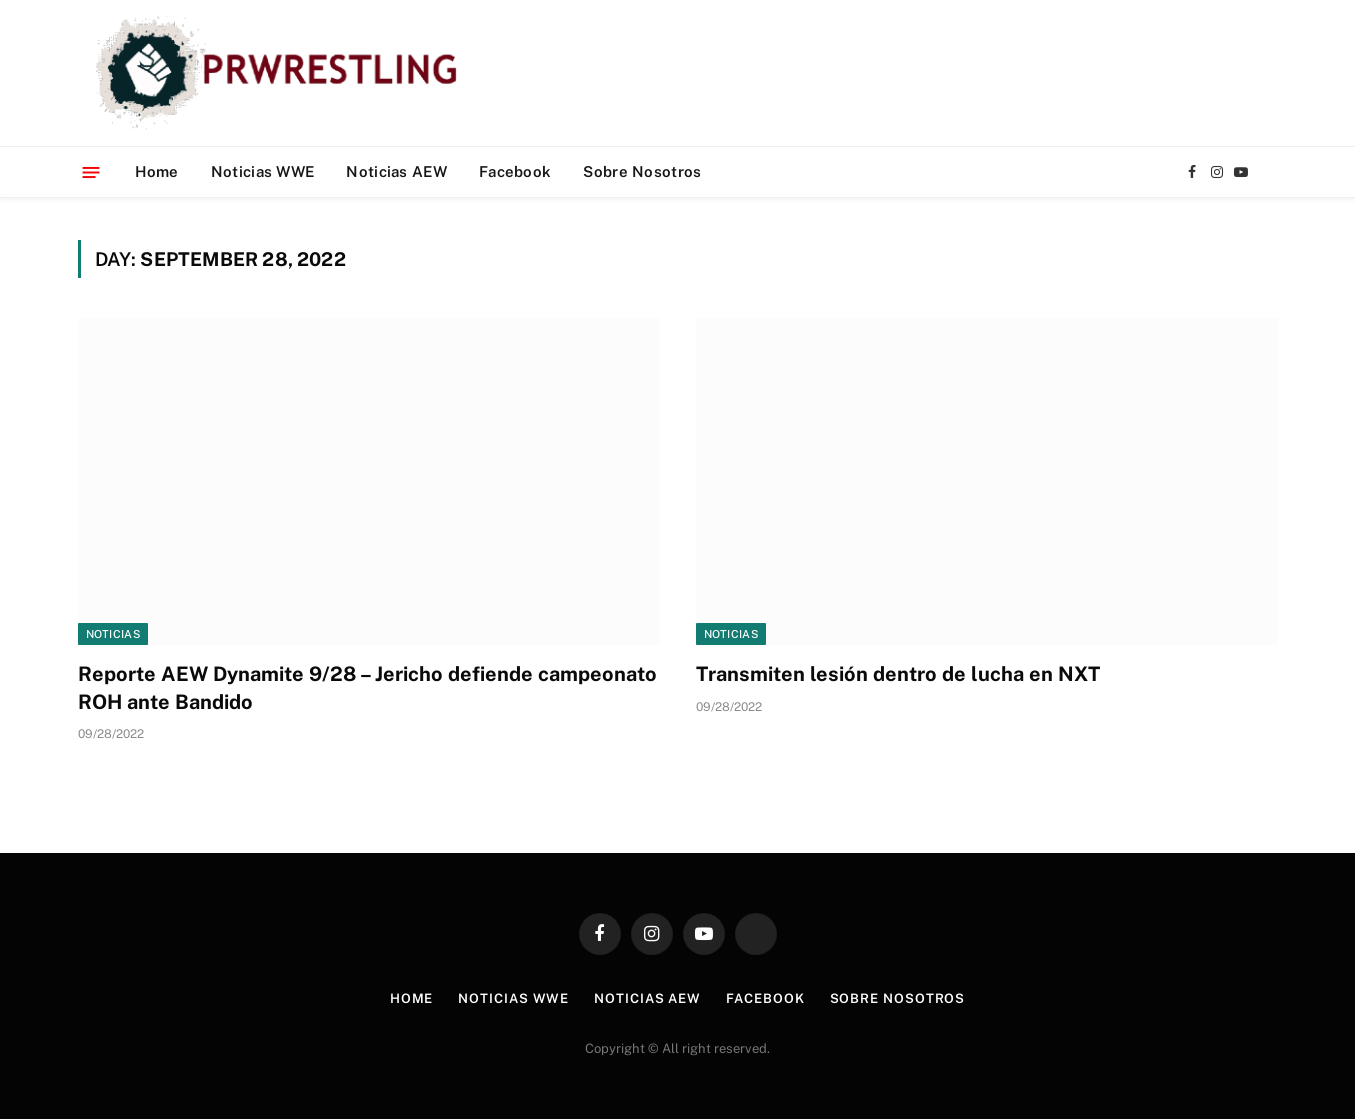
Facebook (515, 171)
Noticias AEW (396, 171)
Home (157, 171)
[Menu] (90, 171)
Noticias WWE (263, 171)
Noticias (113, 634)
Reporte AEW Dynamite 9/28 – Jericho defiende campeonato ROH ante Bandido (367, 687)
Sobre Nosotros (642, 171)
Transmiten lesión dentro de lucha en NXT (898, 674)
